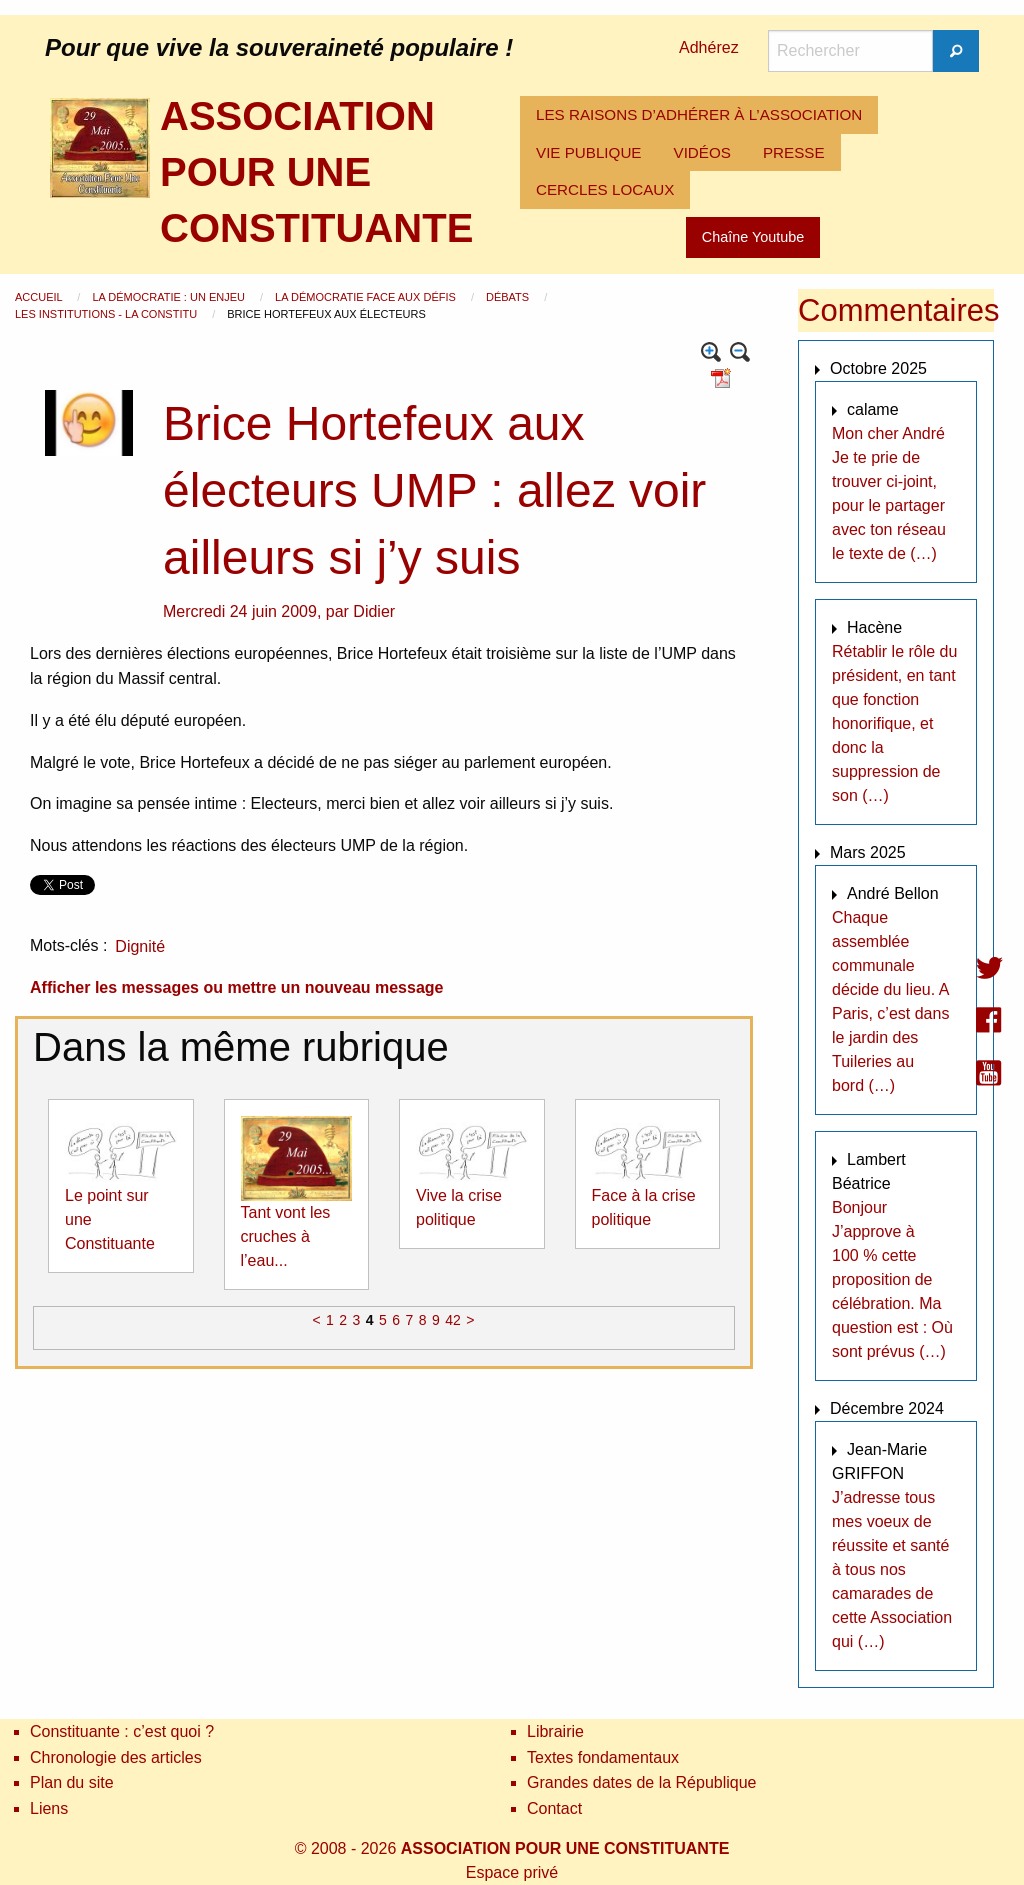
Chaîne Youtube (753, 237)
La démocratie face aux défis (367, 297)
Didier (374, 611)
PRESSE (794, 152)
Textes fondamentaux (603, 1757)
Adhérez (709, 47)
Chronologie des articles (116, 1757)
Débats (509, 297)
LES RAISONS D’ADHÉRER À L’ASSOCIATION (699, 114)
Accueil (40, 297)
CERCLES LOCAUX (605, 189)
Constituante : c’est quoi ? (122, 1731)
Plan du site (72, 1782)
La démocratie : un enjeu (170, 297)
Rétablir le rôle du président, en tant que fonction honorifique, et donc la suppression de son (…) (894, 723)
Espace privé (512, 1872)
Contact (554, 1808)
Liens (49, 1808)
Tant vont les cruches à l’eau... (286, 1236)
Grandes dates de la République (642, 1782)
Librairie (555, 1731)
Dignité (140, 946)
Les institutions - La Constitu (107, 314)
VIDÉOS (702, 152)
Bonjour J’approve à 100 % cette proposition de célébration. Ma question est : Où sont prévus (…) (892, 1279)
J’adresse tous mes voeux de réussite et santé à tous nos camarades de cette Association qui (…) (892, 1569)
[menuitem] (699, 115)
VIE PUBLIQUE (589, 152)
